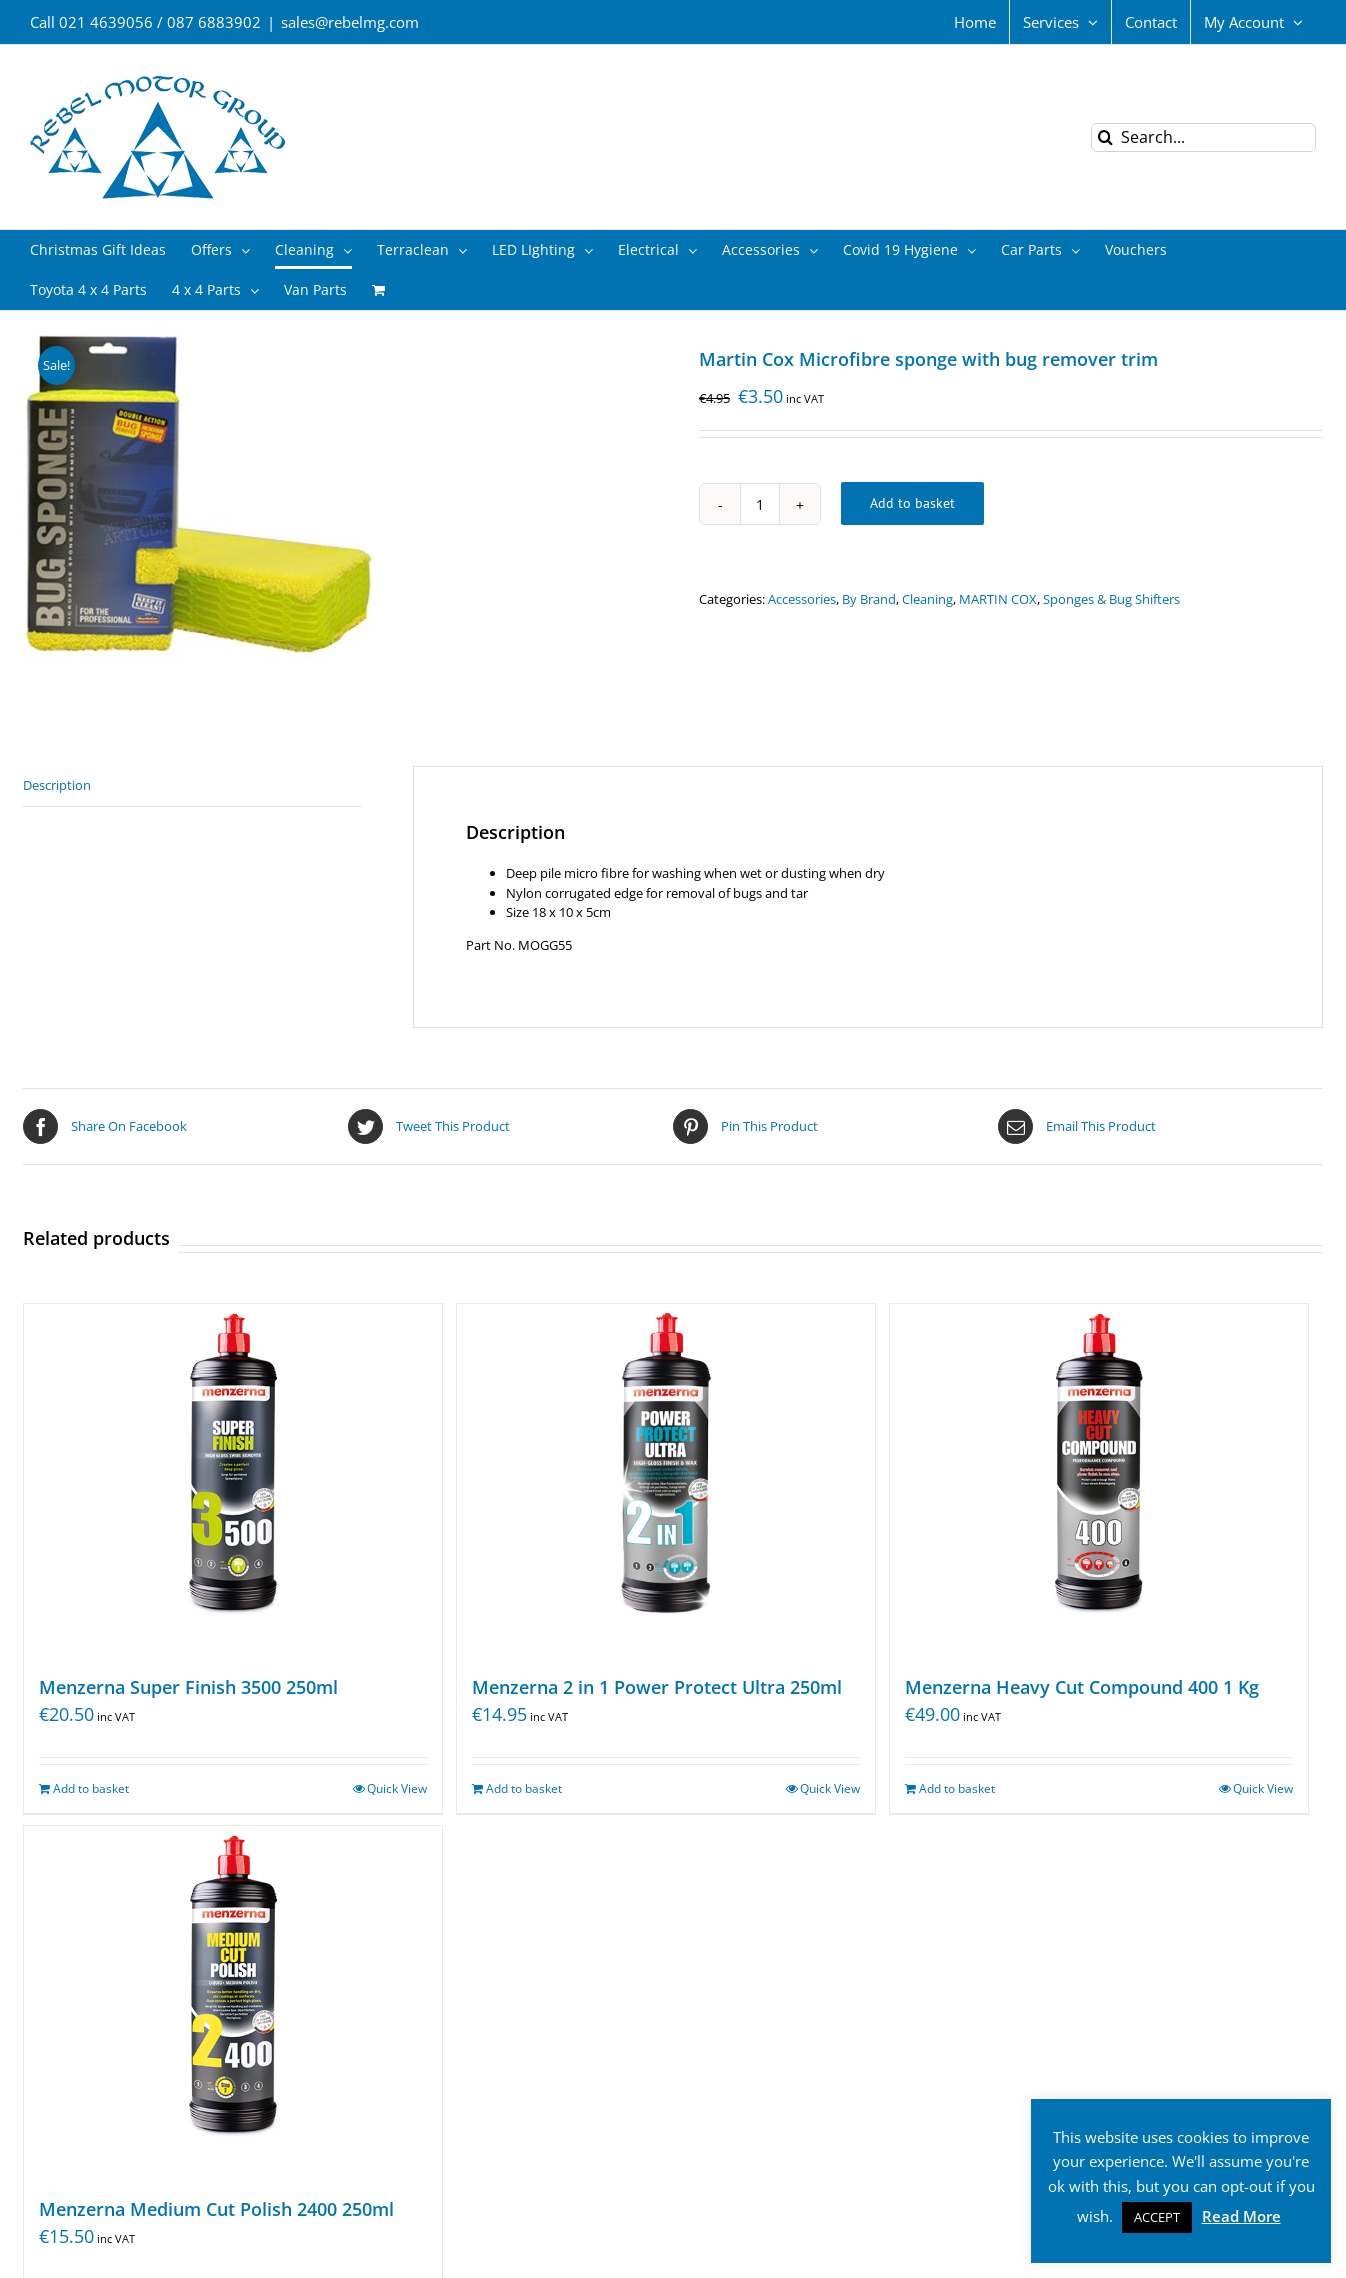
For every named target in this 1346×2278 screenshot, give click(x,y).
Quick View (397, 1788)
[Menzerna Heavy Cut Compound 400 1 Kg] (1099, 1479)
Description (57, 785)
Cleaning (927, 599)
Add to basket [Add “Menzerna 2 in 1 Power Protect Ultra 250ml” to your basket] (524, 1788)
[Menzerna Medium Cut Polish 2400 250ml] (233, 2001)
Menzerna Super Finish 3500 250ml (188, 1687)
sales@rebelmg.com (350, 22)
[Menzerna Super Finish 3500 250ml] (233, 1479)
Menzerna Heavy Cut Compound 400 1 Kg (1082, 1687)
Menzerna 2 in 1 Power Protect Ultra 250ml (657, 1687)
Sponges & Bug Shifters (1111, 599)
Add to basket (912, 503)
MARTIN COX (998, 599)
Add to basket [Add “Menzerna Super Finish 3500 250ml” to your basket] (91, 1788)
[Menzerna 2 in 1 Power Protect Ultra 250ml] (666, 1479)
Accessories (802, 599)
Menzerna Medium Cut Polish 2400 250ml (216, 2209)
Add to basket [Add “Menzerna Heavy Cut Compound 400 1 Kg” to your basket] (957, 1788)
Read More (1241, 2216)
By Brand (869, 599)
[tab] (192, 786)
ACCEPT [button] (1157, 2217)
